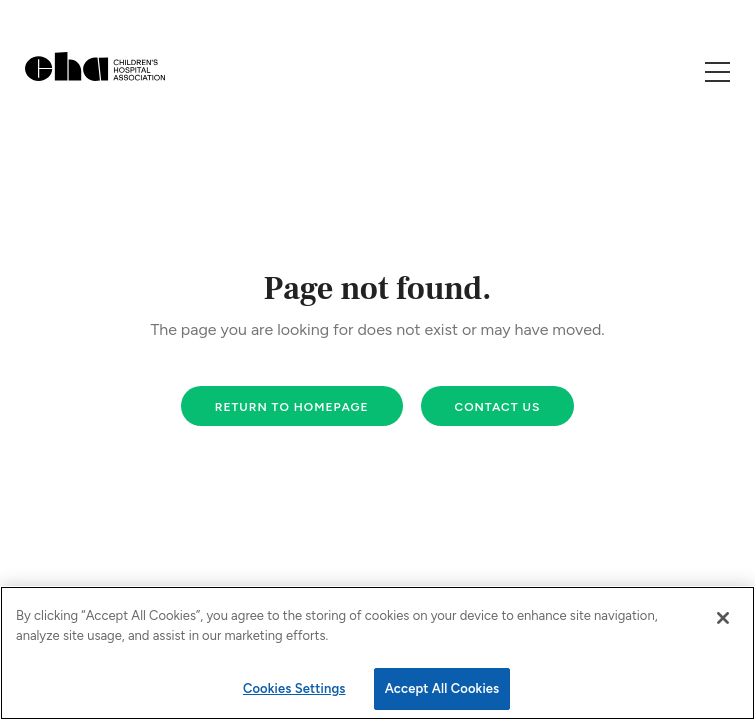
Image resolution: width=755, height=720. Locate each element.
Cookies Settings (294, 688)
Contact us (498, 407)
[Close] (723, 618)
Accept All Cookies (442, 688)
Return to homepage (292, 407)
